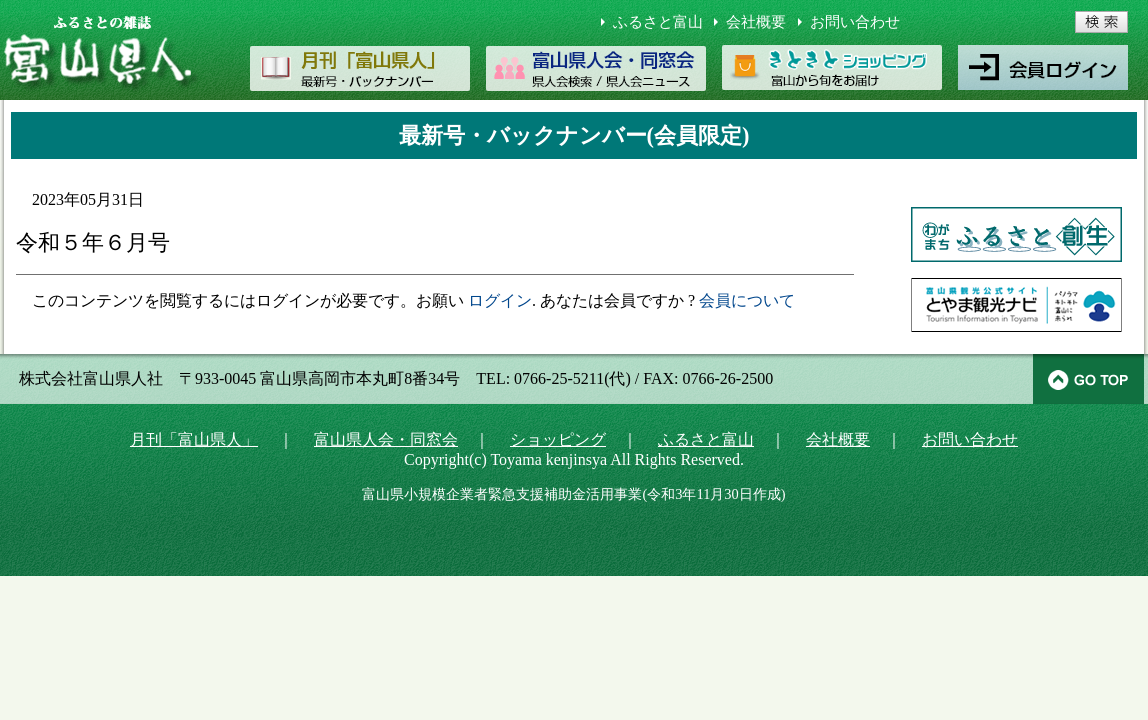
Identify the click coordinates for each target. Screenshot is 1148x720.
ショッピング (558, 439)
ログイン (500, 300)
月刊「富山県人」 (194, 439)
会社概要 (756, 22)
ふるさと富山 (658, 22)
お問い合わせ (855, 22)
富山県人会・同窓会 (386, 439)
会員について (747, 300)
